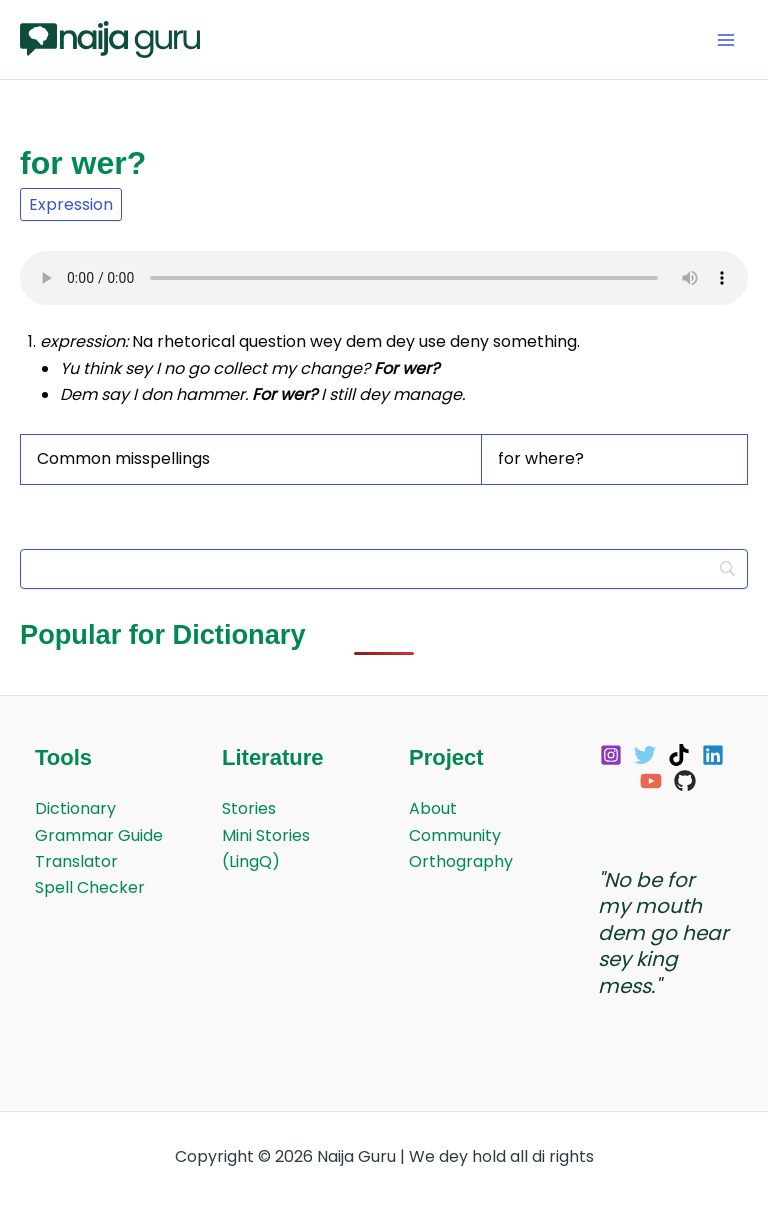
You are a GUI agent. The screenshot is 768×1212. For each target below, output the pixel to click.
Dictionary (75, 808)
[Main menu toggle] (726, 40)
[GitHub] (685, 781)
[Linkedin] (713, 755)
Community (455, 835)
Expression (71, 204)
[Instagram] (611, 755)
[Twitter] (645, 755)
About (433, 808)
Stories (249, 808)
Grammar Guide (99, 835)
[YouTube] (651, 781)
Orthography (461, 861)
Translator (76, 861)
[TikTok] (679, 755)
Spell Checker (90, 887)
